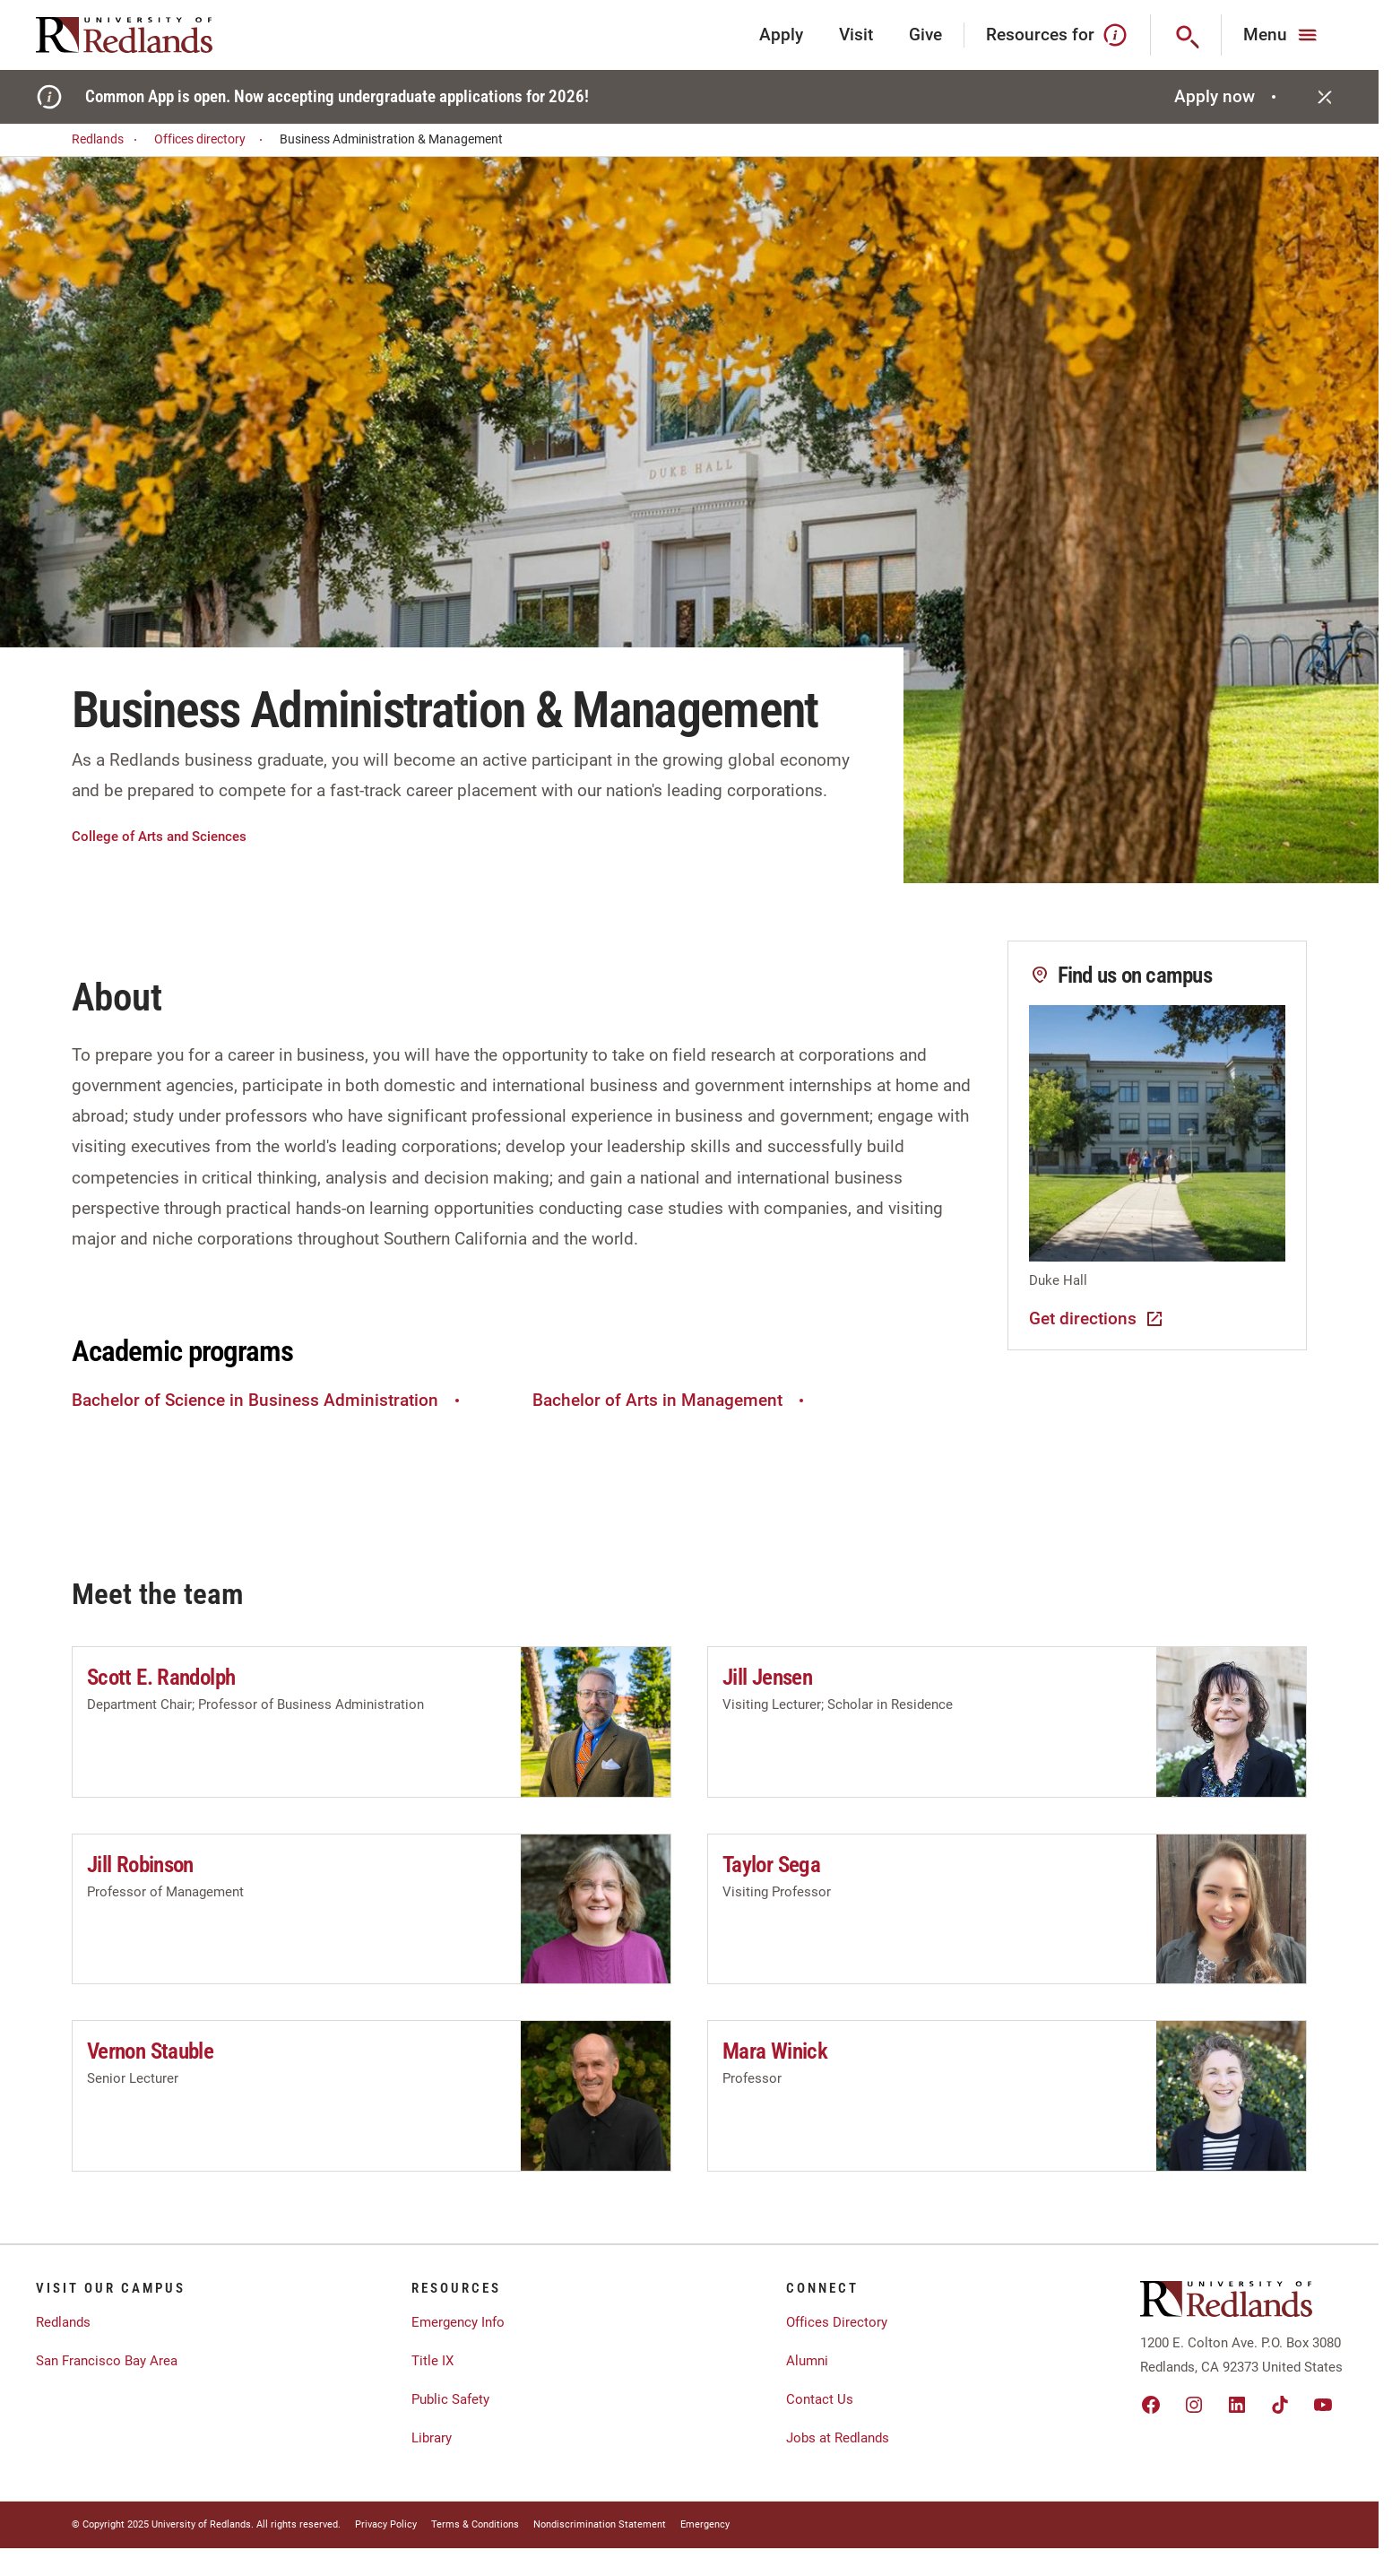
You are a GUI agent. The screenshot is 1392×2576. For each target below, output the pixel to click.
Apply (781, 34)
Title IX (432, 2361)
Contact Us (819, 2399)
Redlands (107, 139)
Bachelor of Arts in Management (670, 1400)
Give (925, 34)
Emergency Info (458, 2322)
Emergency (705, 2524)
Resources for (1057, 35)
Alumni (807, 2361)
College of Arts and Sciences (159, 836)
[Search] (1186, 35)
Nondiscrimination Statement (599, 2524)
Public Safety (450, 2399)
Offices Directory (836, 2322)
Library (431, 2438)
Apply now (1227, 96)
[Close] (1325, 97)
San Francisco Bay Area (106, 2361)
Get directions (1097, 1319)
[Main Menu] (1282, 35)
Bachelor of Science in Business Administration (268, 1400)
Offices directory (211, 139)
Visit (856, 34)
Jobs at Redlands (837, 2438)
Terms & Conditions (475, 2524)
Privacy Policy (386, 2524)
